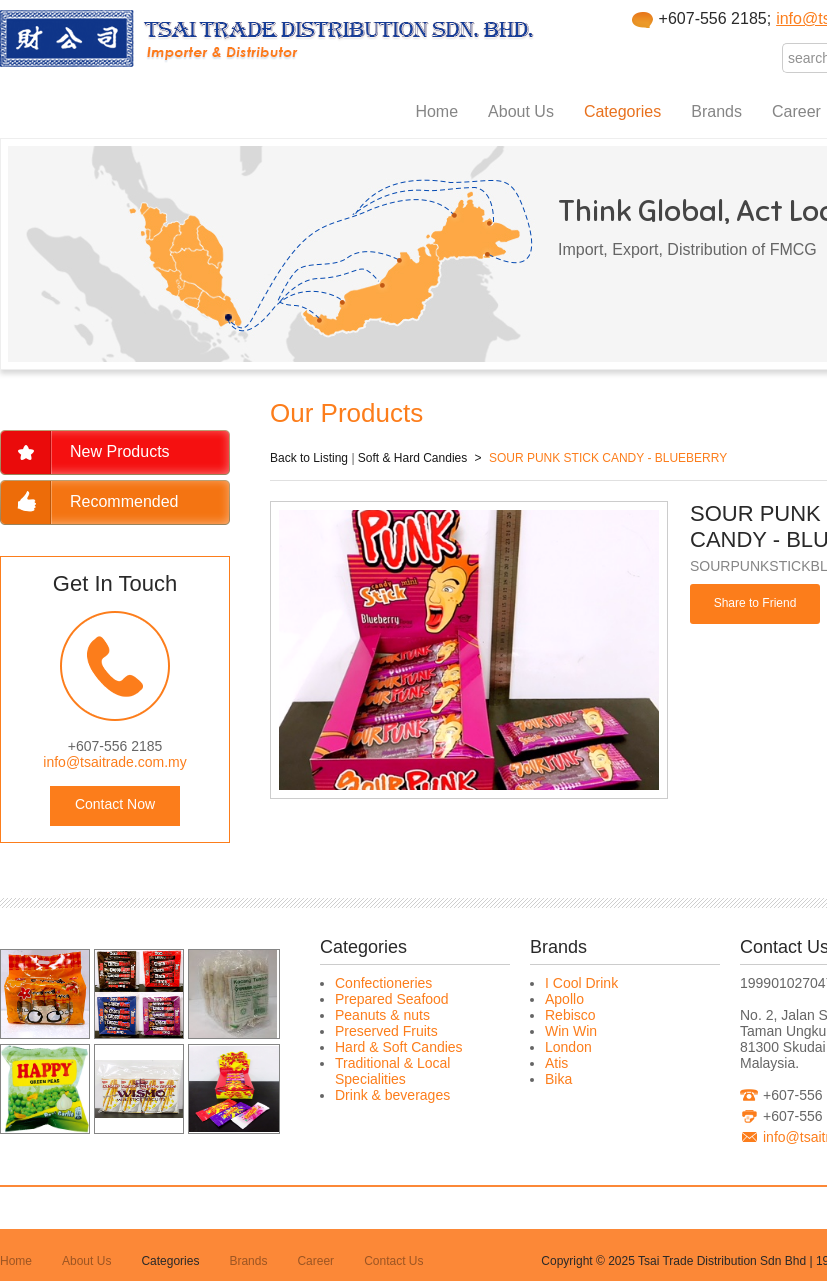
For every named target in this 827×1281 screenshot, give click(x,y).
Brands (716, 111)
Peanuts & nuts (382, 1015)
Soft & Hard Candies (412, 458)
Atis (556, 1063)
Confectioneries (383, 983)
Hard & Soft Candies (399, 1047)
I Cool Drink (581, 983)
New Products (120, 451)
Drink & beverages (392, 1095)
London (568, 1047)
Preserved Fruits (386, 1031)
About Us (521, 111)
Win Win (571, 1031)
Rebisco (570, 1015)
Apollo (564, 999)
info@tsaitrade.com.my (114, 762)
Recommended (124, 501)
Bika (558, 1079)
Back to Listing (309, 458)
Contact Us (393, 1261)
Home (436, 111)
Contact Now (115, 804)
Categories (622, 111)
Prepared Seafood (392, 999)
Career (796, 111)
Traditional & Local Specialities (392, 1071)
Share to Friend (755, 603)
